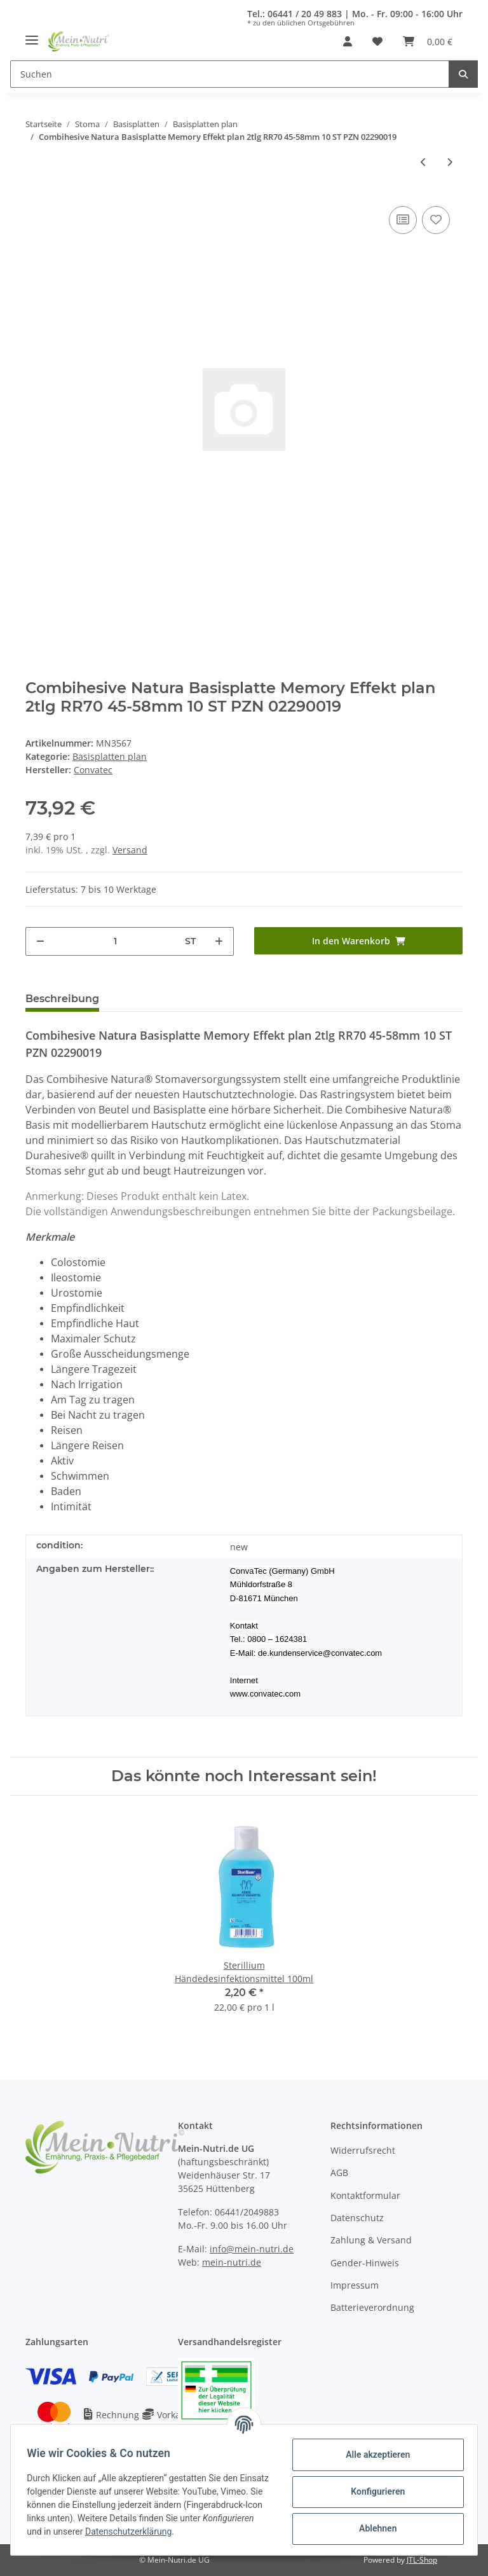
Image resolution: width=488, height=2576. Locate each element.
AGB (339, 2172)
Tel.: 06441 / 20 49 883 (294, 14)
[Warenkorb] (428, 41)
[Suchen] (229, 74)
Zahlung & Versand (371, 2240)
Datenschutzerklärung (208, 2531)
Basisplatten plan (109, 756)
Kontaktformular (365, 2195)
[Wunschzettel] (377, 41)
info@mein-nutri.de (252, 2249)
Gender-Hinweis (364, 2263)
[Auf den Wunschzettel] (436, 220)
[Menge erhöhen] (219, 941)
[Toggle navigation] (31, 35)
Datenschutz (357, 2218)
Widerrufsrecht (362, 2150)
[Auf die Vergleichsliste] (403, 220)
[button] (347, 41)
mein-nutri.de (231, 2262)
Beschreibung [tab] (62, 999)
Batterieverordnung (372, 2307)
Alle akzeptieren (373, 2454)
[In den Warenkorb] (358, 940)
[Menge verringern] (40, 941)
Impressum (354, 2285)
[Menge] (115, 941)
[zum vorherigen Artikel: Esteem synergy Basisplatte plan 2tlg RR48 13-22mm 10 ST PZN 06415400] (423, 162)
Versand (129, 850)
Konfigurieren (373, 2491)
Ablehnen (373, 2528)
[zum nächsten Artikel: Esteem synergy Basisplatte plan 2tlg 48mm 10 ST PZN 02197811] (450, 162)
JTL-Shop (422, 2559)
